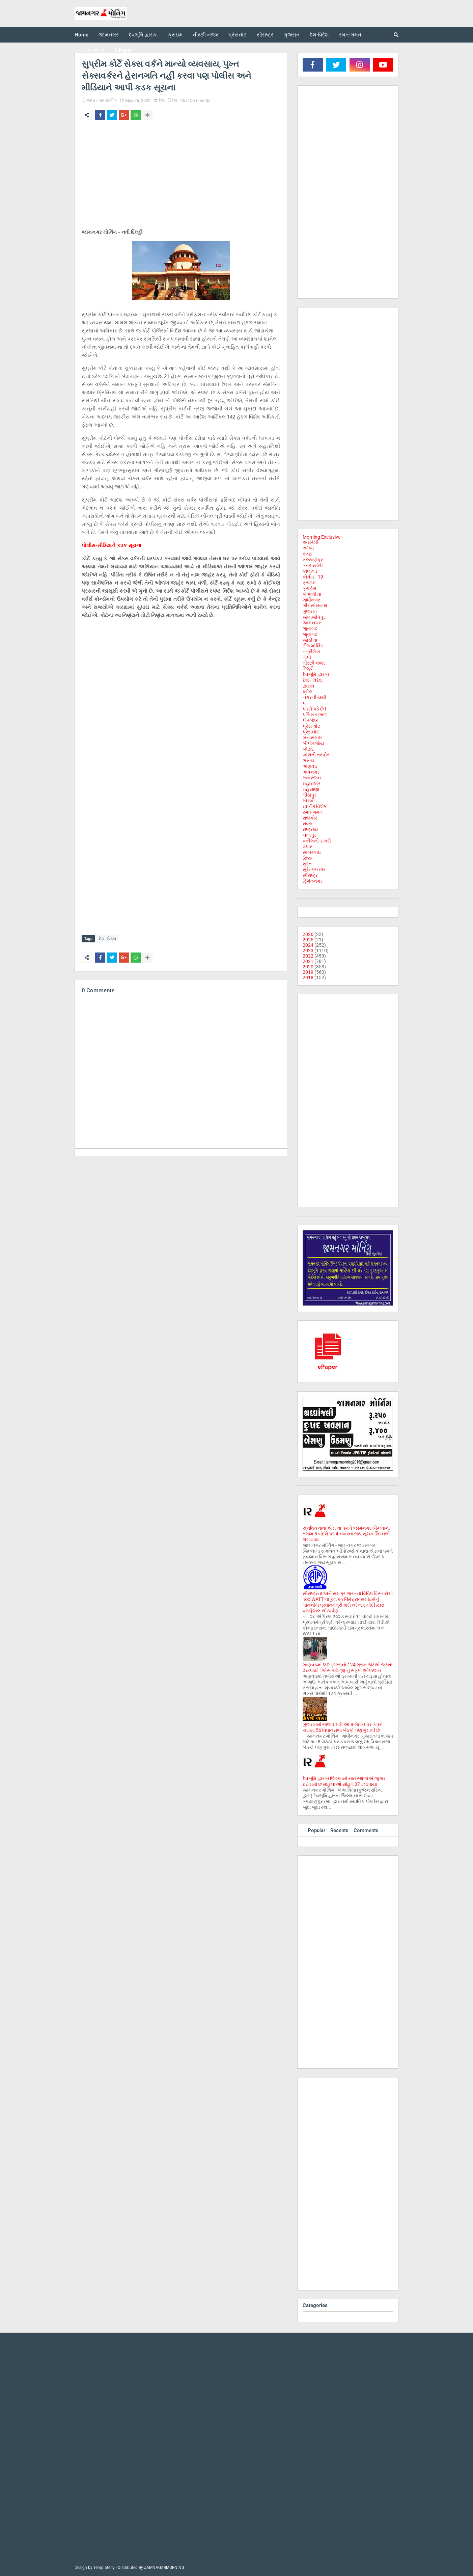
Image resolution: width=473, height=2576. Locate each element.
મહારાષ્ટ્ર (312, 783)
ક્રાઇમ (309, 582)
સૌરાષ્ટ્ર (310, 875)
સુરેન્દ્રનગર (314, 869)
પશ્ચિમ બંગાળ (315, 714)
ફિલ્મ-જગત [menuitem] (92, 50)
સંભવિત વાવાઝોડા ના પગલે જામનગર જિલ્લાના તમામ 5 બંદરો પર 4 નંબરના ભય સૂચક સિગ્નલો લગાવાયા (346, 1533)
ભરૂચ (308, 760)
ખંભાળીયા (312, 594)
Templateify (104, 2567)
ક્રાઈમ (309, 588)
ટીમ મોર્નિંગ (313, 645)
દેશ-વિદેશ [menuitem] (319, 35)
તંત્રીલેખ (311, 651)
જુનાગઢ (310, 628)
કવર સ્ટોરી (313, 565)
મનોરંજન (312, 777)
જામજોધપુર (314, 617)
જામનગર (312, 622)
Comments (366, 1830)
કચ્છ (307, 554)
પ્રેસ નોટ (311, 726)
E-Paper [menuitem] (123, 50)
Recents (339, 1830)
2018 (308, 977)
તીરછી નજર (314, 663)
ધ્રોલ (308, 691)
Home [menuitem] (81, 35)
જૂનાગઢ (310, 634)
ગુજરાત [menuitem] (292, 35)
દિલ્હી (308, 668)
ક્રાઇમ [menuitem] (175, 35)
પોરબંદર (310, 720)
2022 (308, 956)
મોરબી (309, 800)
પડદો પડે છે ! (314, 709)
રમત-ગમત (313, 812)
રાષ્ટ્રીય (310, 829)
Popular (316, 1830)
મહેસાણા (311, 789)
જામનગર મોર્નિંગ (102, 100)
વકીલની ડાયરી (317, 840)
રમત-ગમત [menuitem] (350, 35)
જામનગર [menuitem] (109, 35)
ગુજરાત (310, 611)
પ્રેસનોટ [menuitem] (237, 35)
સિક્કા (307, 858)
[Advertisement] (181, 176)
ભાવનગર (311, 772)
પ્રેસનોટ (311, 731)
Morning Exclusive (321, 537)
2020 (308, 966)
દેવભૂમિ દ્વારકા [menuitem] (143, 35)
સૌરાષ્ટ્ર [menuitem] (265, 35)
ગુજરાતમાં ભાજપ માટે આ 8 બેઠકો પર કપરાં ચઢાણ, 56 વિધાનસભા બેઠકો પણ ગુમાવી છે (343, 1727)
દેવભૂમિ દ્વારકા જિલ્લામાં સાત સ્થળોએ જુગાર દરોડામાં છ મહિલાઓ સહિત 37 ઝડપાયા (344, 1781)
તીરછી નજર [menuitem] (205, 35)
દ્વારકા (308, 686)
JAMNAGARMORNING (164, 2567)
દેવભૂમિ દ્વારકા (316, 674)
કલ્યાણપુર (313, 559)
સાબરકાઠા (312, 852)
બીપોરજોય (313, 743)
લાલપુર (309, 835)
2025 (308, 939)
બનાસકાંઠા (313, 737)
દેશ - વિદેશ (168, 100)
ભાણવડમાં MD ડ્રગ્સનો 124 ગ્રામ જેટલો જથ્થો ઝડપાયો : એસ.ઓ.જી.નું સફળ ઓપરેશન (348, 1667)
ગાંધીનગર (311, 599)
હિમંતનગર (313, 881)
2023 (308, 950)
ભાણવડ (310, 766)
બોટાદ (308, 749)
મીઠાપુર (309, 795)
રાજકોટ (310, 818)
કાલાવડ (310, 571)
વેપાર (307, 846)
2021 (308, 961)
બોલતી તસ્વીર (316, 754)
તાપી (307, 657)
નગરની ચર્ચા (314, 697)
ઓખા (308, 548)
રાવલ (308, 823)
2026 (308, 934)
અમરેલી (310, 542)
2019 (308, 972)
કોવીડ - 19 (313, 577)
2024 (308, 945)
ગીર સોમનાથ (315, 605)
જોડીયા (310, 640)
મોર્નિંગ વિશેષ (315, 806)
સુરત (307, 863)
